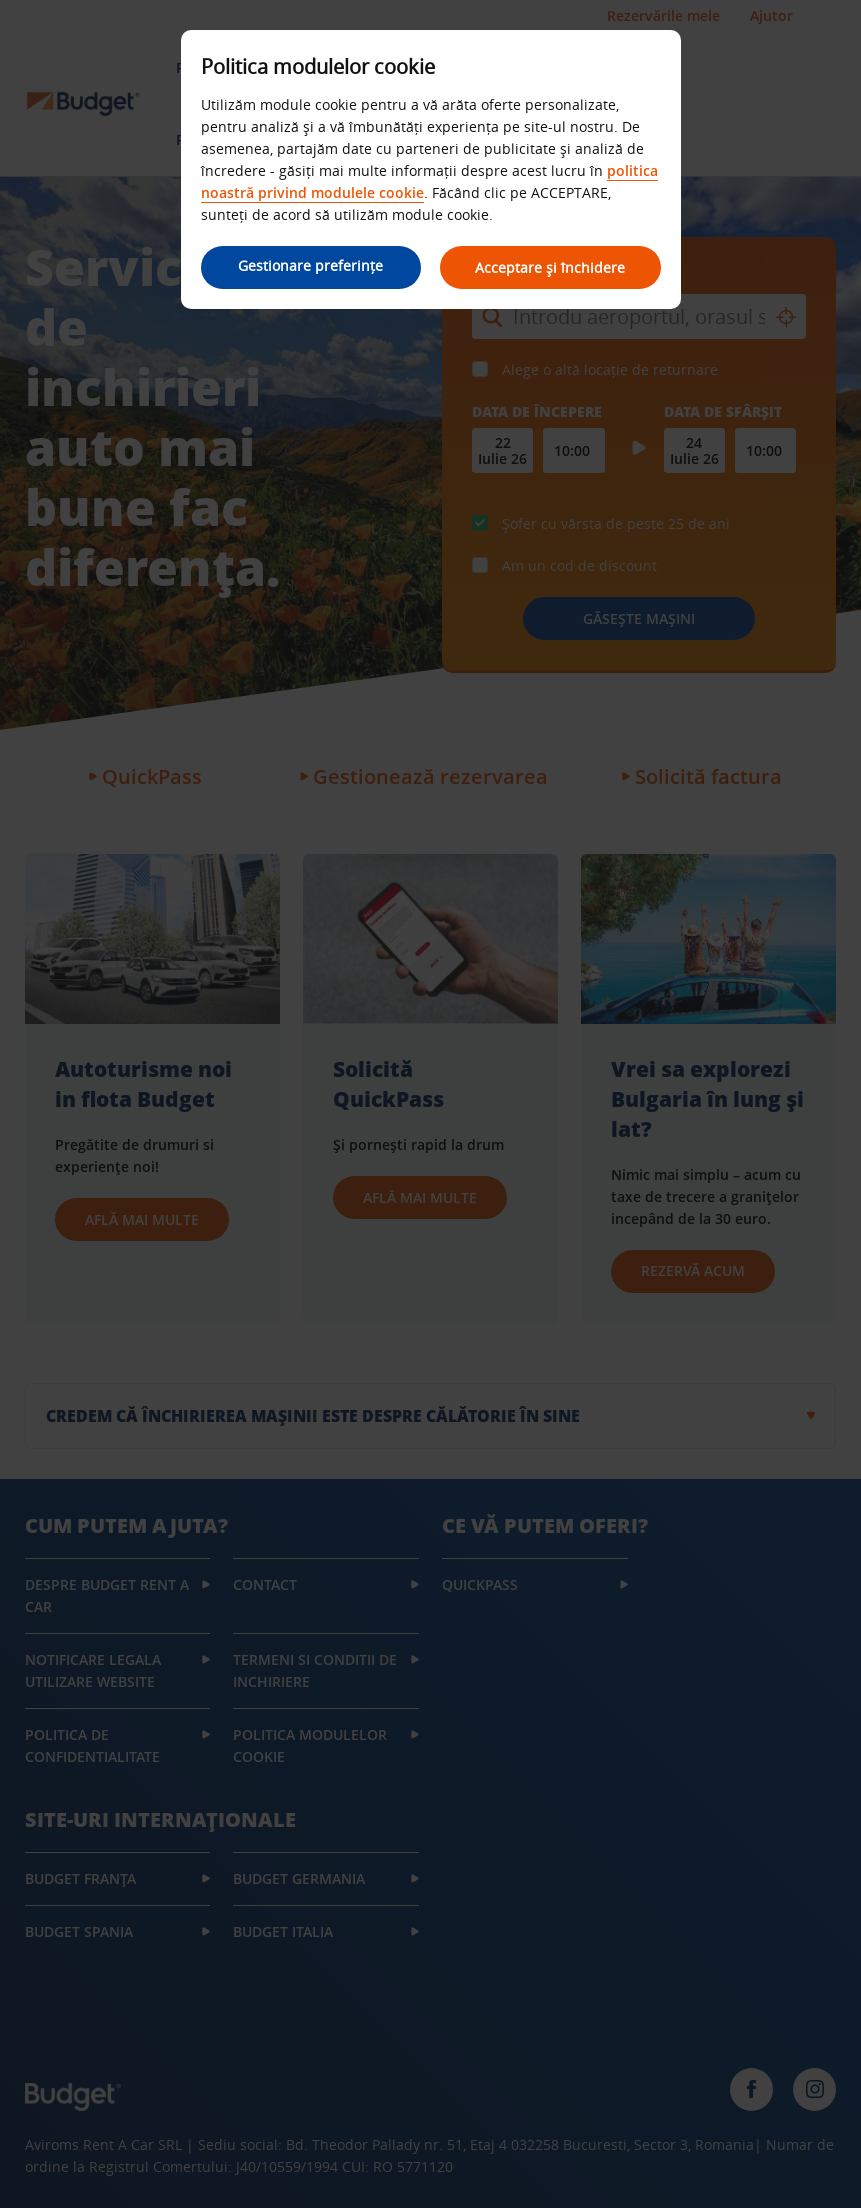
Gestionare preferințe (310, 265)
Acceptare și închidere (551, 267)
